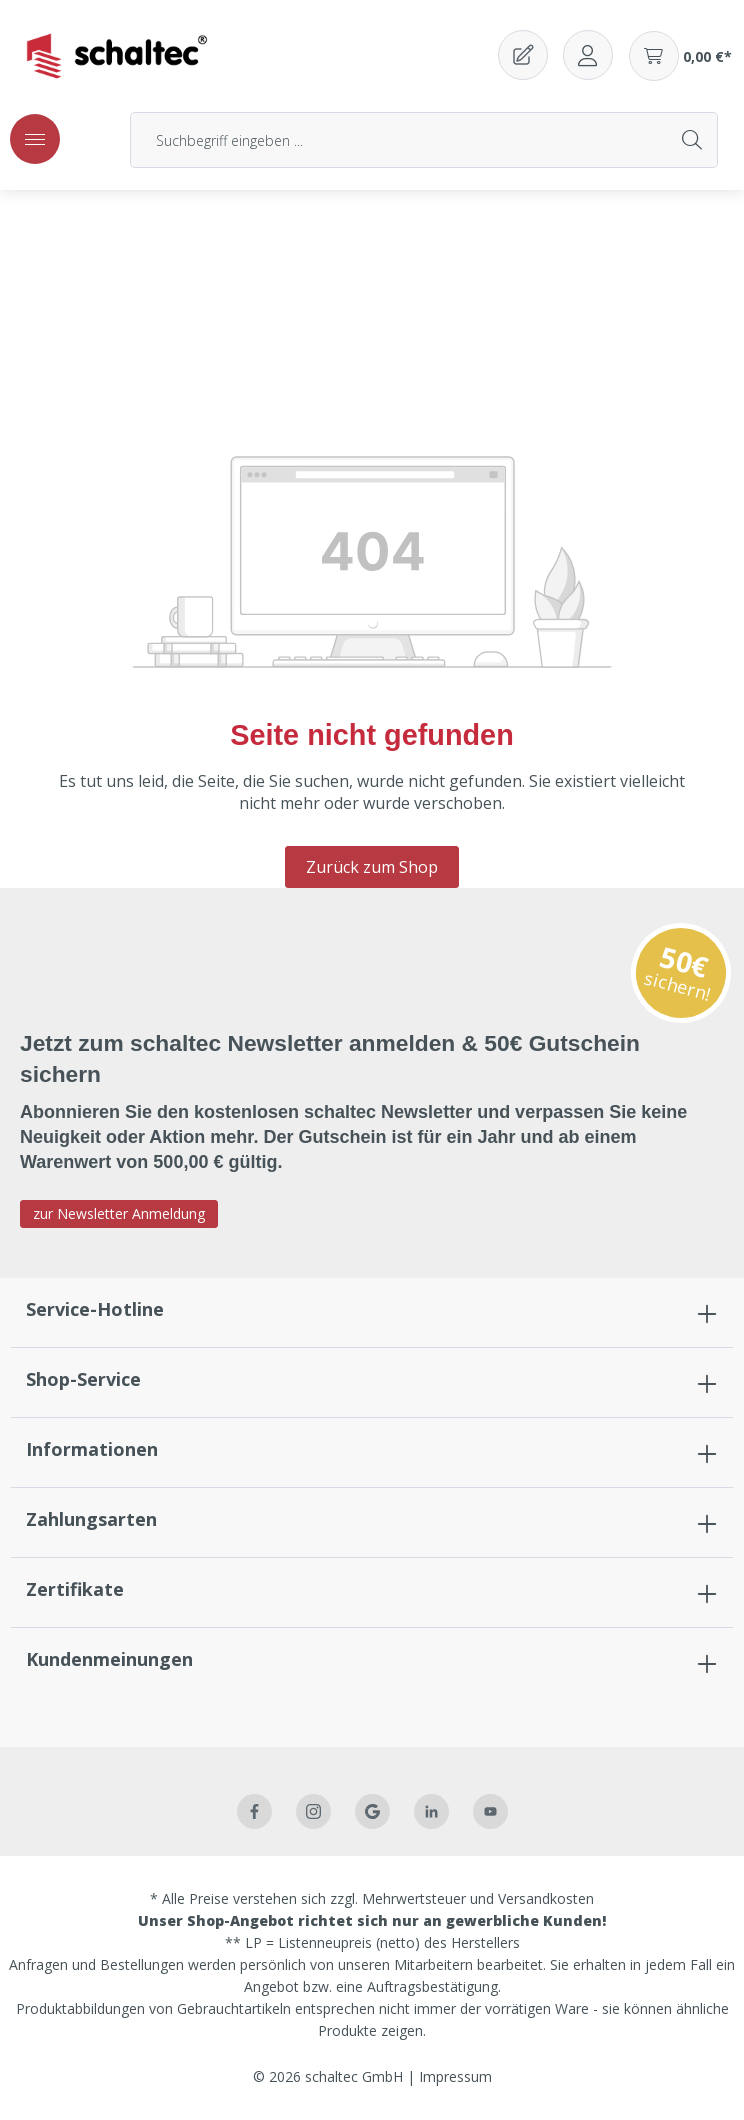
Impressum (455, 2076)
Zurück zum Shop (372, 867)
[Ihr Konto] (588, 55)
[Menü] (35, 139)
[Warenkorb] (680, 56)
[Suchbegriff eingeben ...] (399, 140)
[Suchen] (693, 140)
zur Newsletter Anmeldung (119, 1213)
